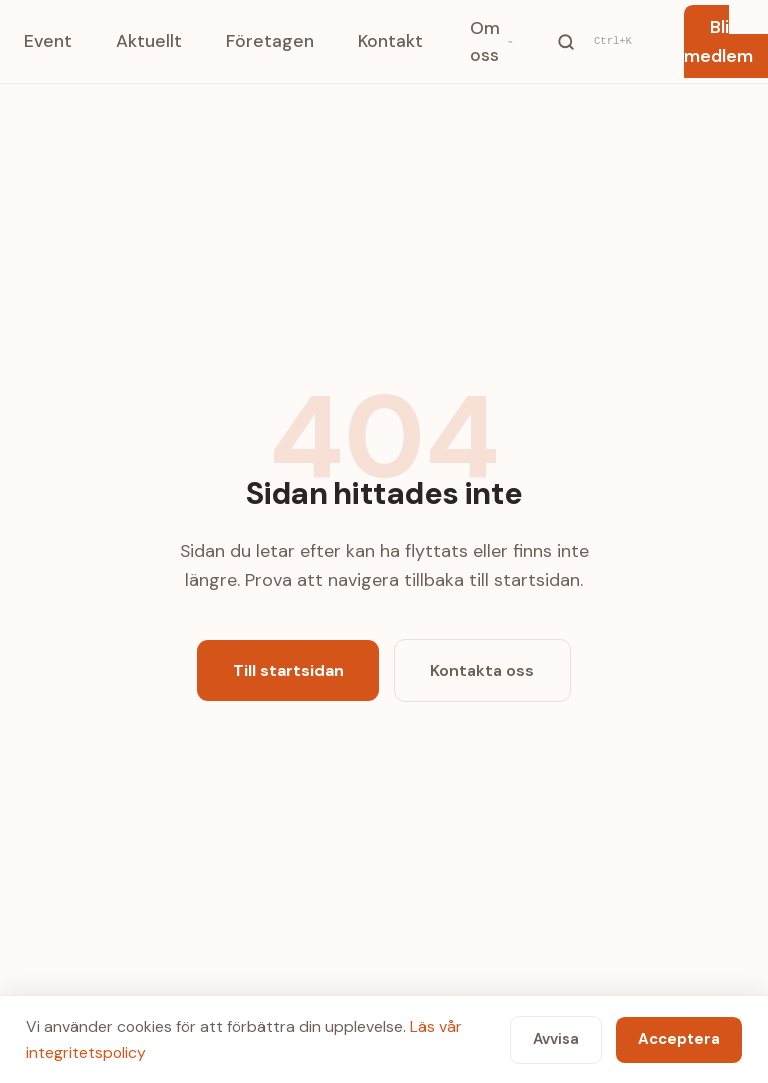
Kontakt (390, 41)
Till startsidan (288, 670)
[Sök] (598, 41)
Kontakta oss (482, 670)
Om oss (492, 41)
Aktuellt (149, 41)
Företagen (270, 41)
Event (48, 41)
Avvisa (556, 1039)
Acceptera (679, 1039)
